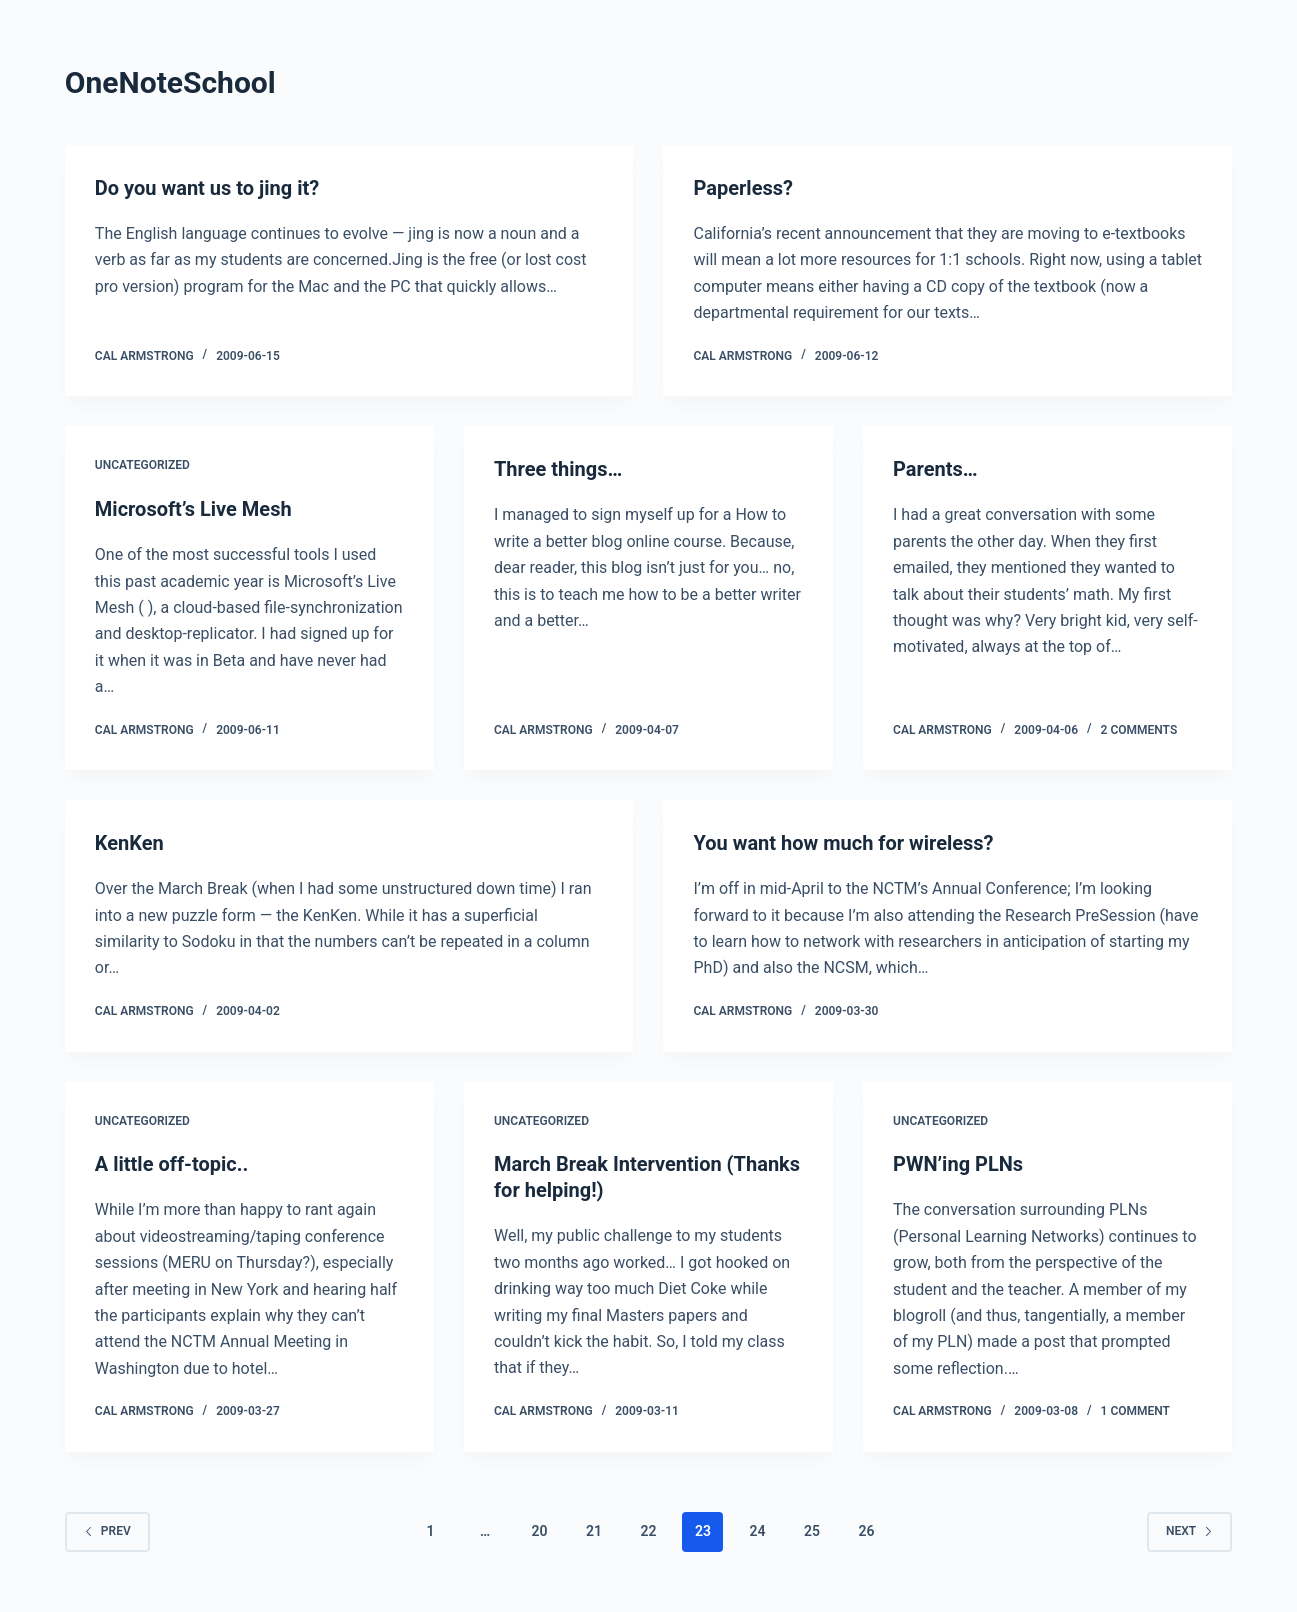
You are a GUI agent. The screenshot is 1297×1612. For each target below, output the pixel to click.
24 (757, 1531)
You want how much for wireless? (843, 843)
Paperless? (742, 188)
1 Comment (1135, 1411)
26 (866, 1531)
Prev (107, 1531)
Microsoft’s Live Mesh (193, 509)
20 (540, 1531)
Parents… (935, 469)
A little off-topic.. (171, 1164)
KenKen (129, 843)
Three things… (558, 469)
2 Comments (1139, 730)
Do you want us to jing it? (207, 188)
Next (1189, 1531)
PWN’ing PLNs (958, 1164)
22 (648, 1531)
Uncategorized (142, 465)
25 (812, 1531)
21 (594, 1531)
